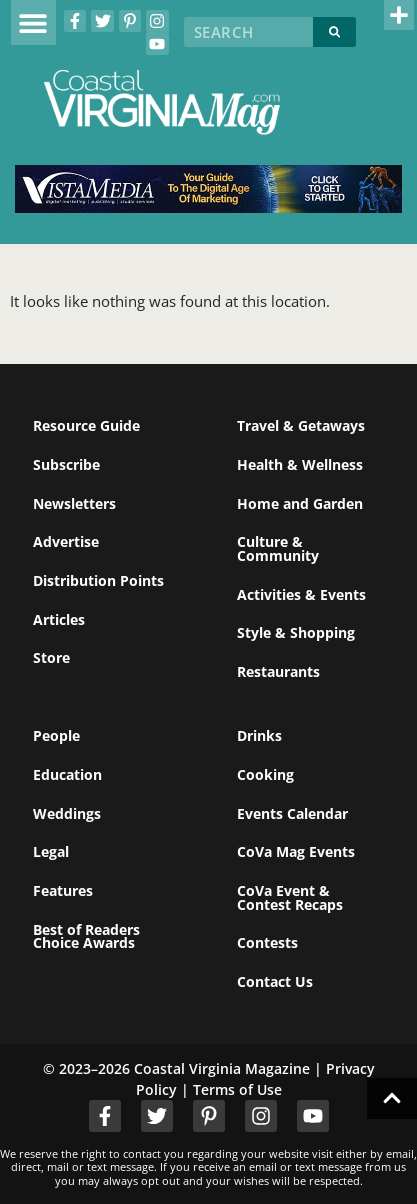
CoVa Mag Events (296, 851)
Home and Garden (300, 503)
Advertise (66, 541)
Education (67, 774)
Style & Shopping (296, 632)
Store (51, 657)
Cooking (265, 774)
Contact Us (275, 981)
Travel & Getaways (301, 425)
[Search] (334, 32)
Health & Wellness (300, 464)
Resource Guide (86, 425)
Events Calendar (292, 813)
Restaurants (278, 671)
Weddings (67, 813)
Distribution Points (98, 580)
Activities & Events (301, 594)
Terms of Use (237, 1089)
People (56, 735)
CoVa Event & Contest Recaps (290, 897)
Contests (267, 942)
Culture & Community (278, 548)
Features (63, 890)
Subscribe (66, 464)
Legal (51, 851)
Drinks (259, 735)
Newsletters (74, 503)
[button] (33, 22)
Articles (59, 619)
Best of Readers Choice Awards (86, 936)
